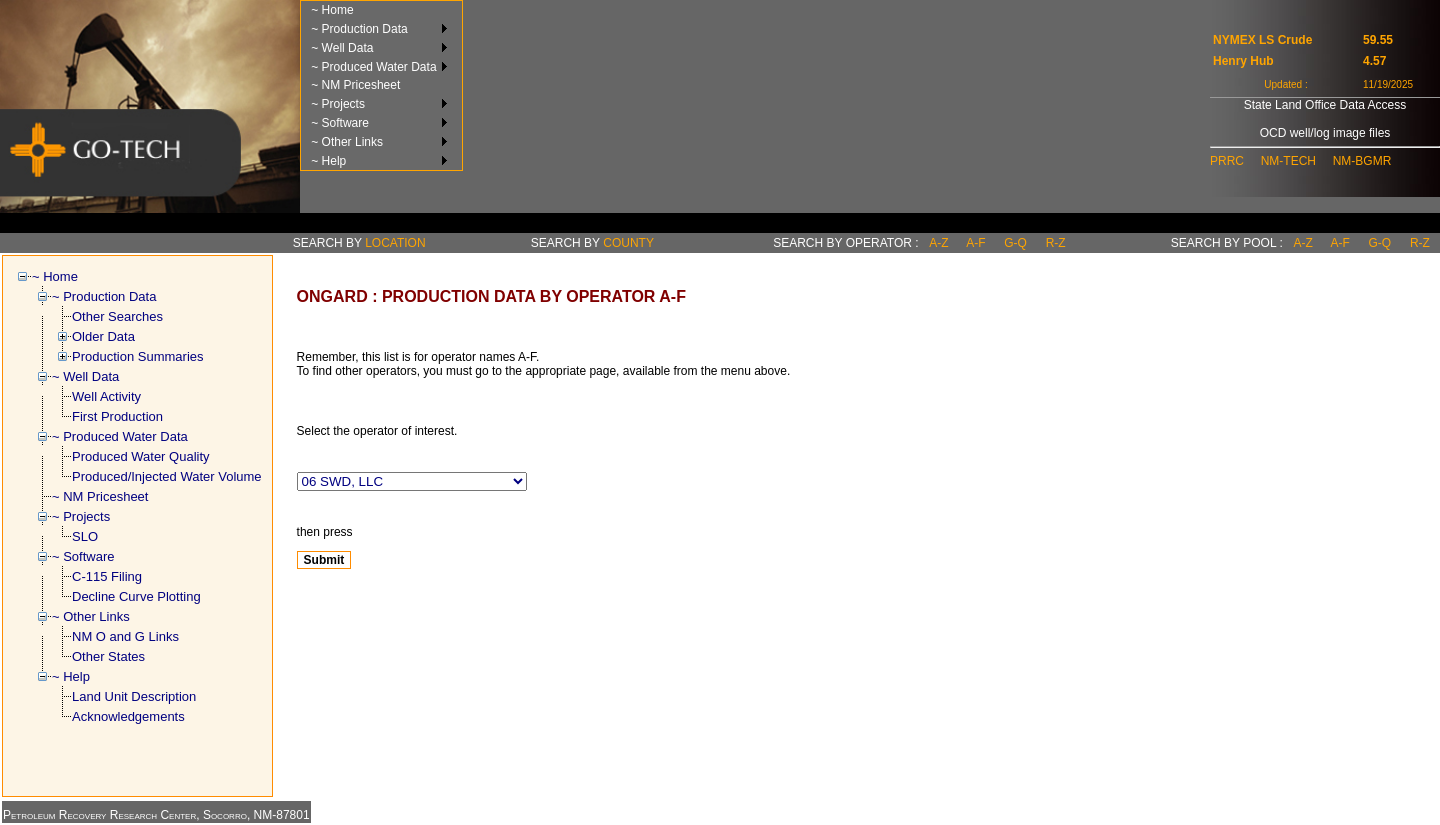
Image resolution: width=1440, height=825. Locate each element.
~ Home (332, 10)
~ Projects (338, 104)
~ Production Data (359, 29)
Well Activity (106, 396)
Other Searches (117, 316)
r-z (1056, 243)
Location (395, 243)
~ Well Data (342, 48)
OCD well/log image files (1325, 133)
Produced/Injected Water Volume (167, 476)
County (628, 243)
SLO (85, 536)
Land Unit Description (134, 696)
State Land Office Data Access (1325, 105)
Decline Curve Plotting (136, 596)
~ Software (340, 123)
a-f (975, 243)
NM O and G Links (125, 636)
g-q (1015, 243)
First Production (117, 416)
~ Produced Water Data (373, 67)
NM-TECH (1288, 161)
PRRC (1227, 161)
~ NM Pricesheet (355, 85)
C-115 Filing (107, 576)
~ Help (328, 161)
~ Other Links (347, 142)
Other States (108, 656)
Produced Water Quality (141, 456)
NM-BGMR (1362, 161)
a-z (938, 243)
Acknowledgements (128, 716)
